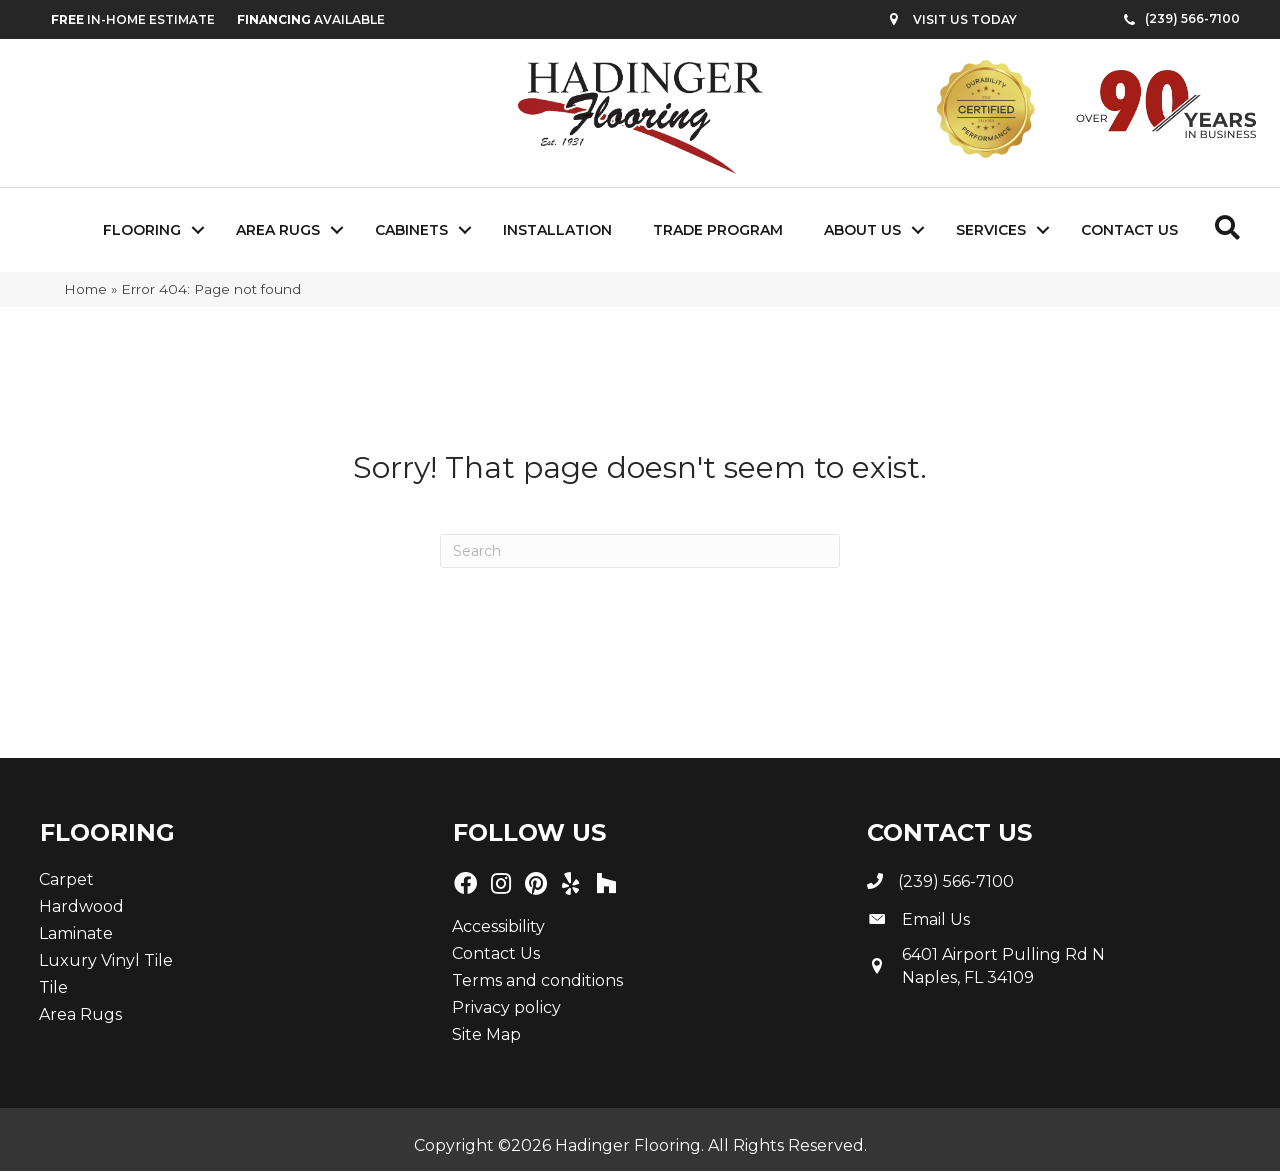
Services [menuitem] (991, 230)
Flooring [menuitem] (142, 230)
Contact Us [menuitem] (1129, 230)
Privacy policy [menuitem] (506, 1007)
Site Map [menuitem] (486, 1034)
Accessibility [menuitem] (498, 926)
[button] (198, 230)
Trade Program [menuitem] (718, 230)
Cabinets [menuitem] (411, 230)
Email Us (936, 919)
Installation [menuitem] (557, 230)
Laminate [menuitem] (76, 933)
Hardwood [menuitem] (81, 906)
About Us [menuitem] (862, 230)
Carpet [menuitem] (66, 879)
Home (85, 289)
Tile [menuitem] (53, 987)
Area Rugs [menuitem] (278, 230)
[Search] (640, 551)
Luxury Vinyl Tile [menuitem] (106, 960)
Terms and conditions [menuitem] (537, 980)
